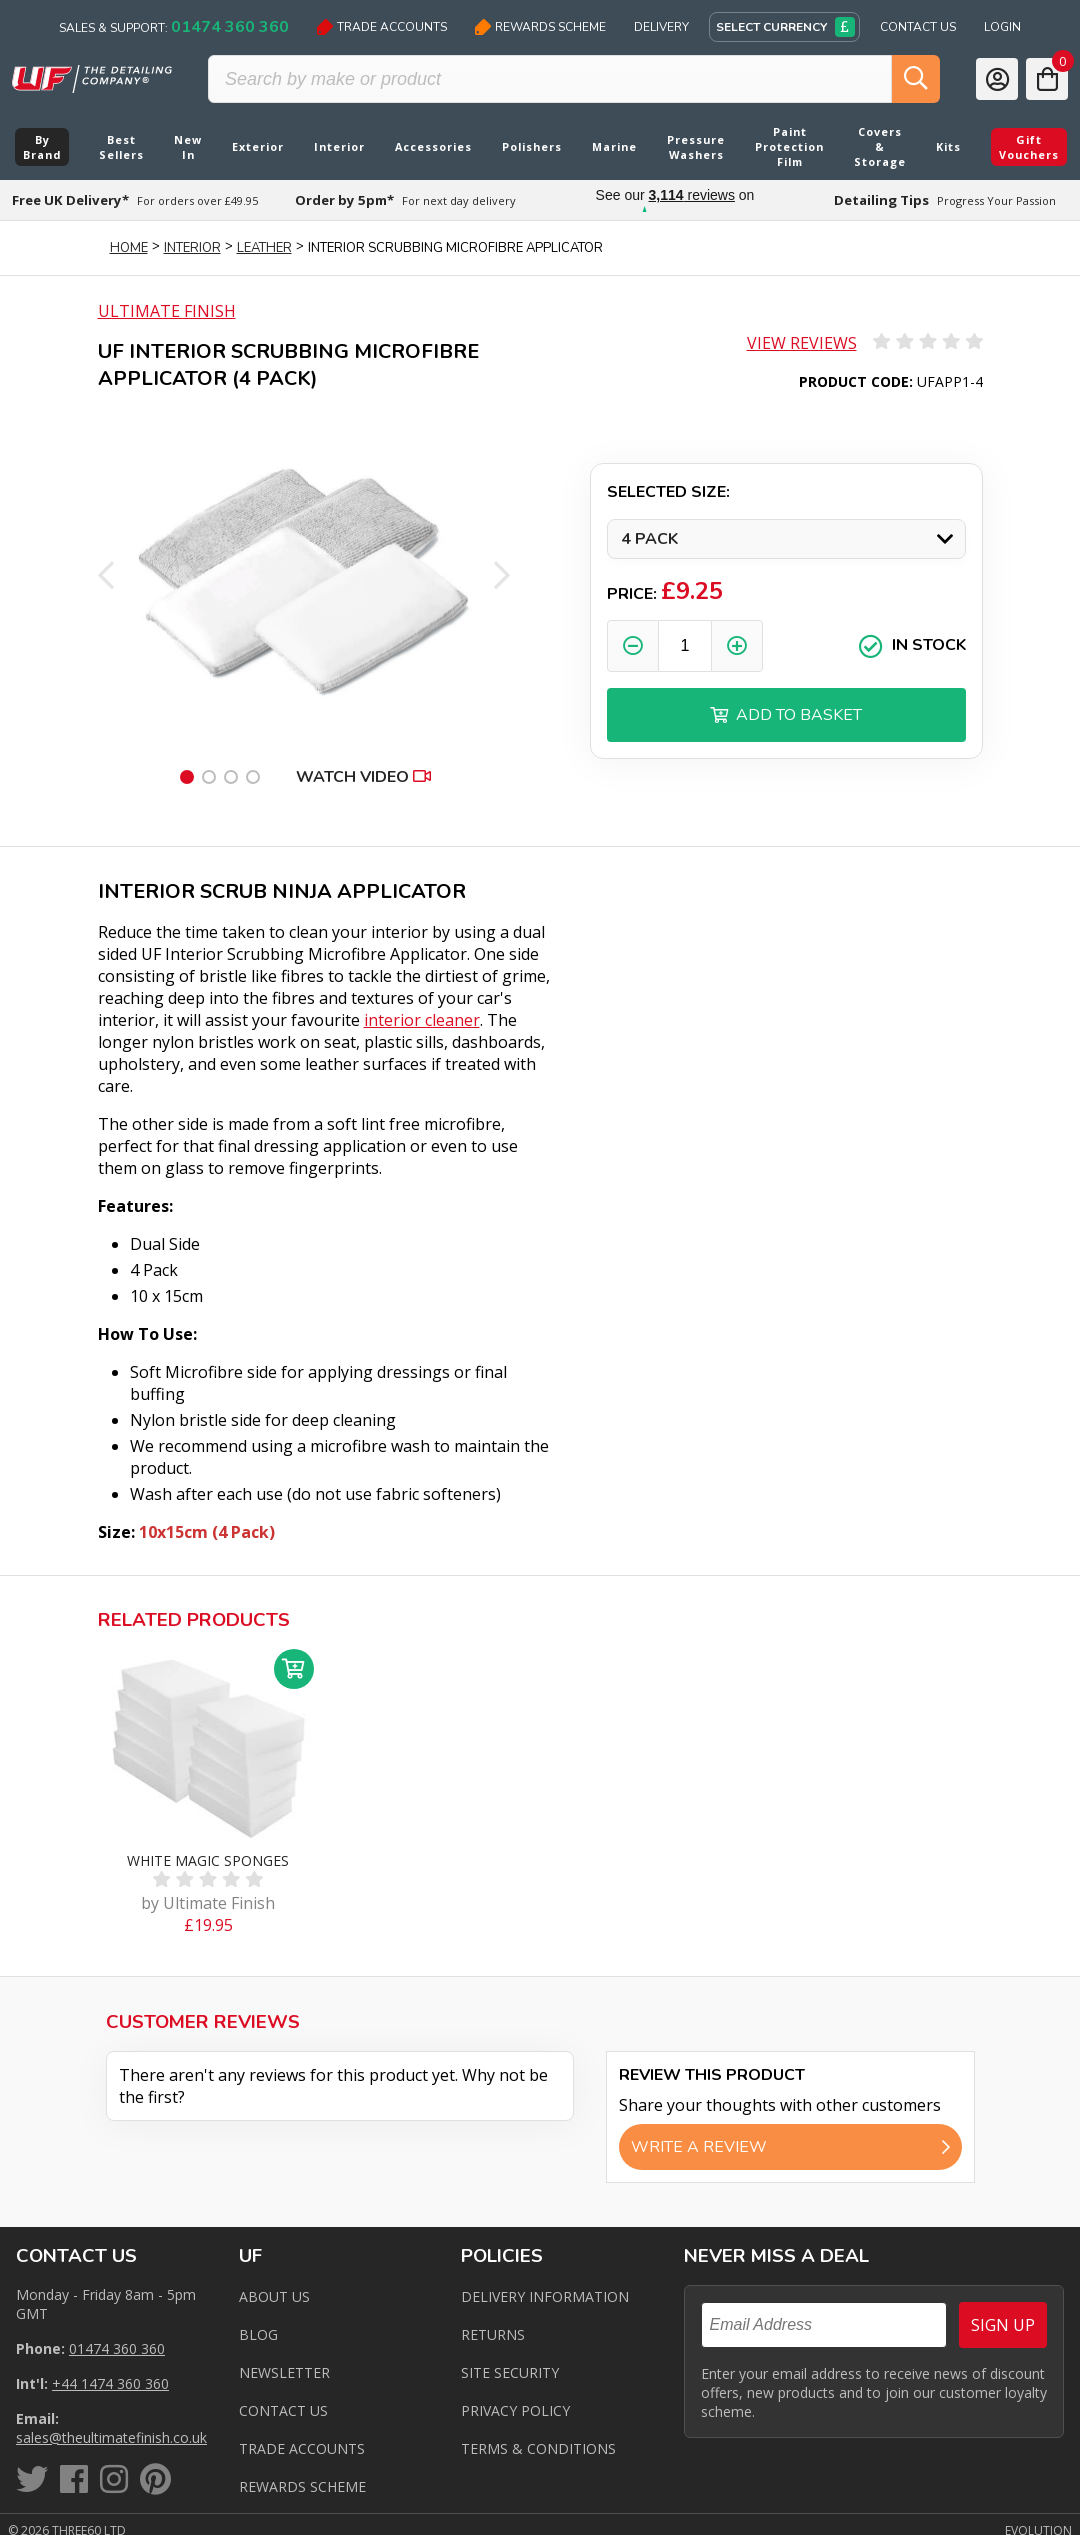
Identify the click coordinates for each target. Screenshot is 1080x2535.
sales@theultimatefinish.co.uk (111, 2437)
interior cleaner (422, 1020)
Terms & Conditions (538, 2448)
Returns (493, 2334)
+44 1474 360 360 (110, 2383)
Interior (192, 248)
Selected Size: (668, 492)
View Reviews (802, 343)
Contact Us (918, 27)
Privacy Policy (515, 2410)
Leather (264, 248)
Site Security (510, 2372)
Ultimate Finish (167, 311)
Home (129, 248)
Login (1002, 27)
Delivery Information (545, 2296)
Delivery (661, 27)
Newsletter (284, 2372)
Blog (258, 2334)
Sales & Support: (174, 27)
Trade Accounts (382, 27)
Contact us (283, 2410)
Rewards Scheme (540, 27)
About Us (274, 2296)
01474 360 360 (117, 2348)
